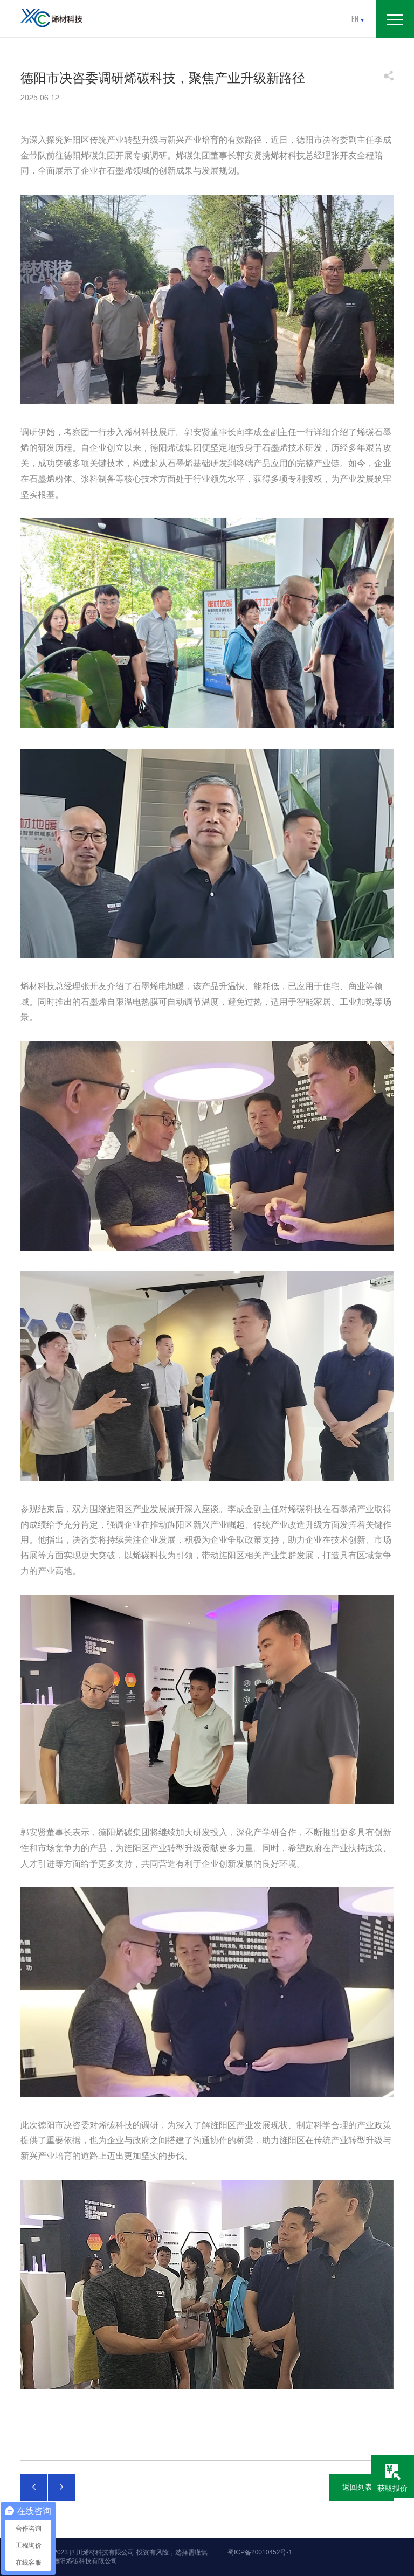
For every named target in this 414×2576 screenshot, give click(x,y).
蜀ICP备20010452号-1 (259, 2552)
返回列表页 (361, 2487)
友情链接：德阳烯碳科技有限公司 (69, 2561)
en (357, 19)
